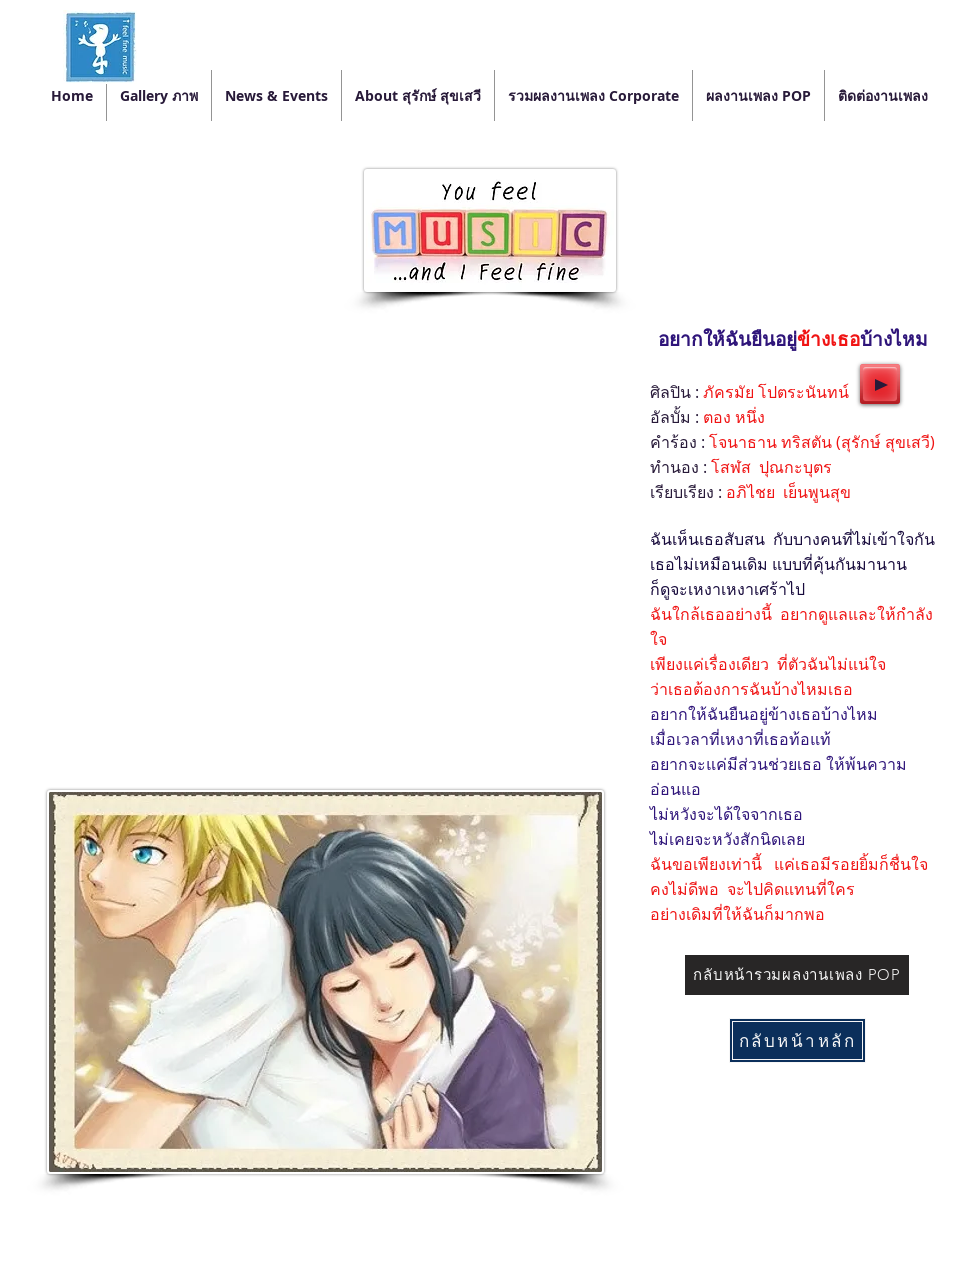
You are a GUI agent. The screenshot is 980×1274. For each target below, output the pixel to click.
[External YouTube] (325, 496)
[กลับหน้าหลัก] (797, 1040)
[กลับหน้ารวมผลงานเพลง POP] (797, 975)
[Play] (880, 384)
